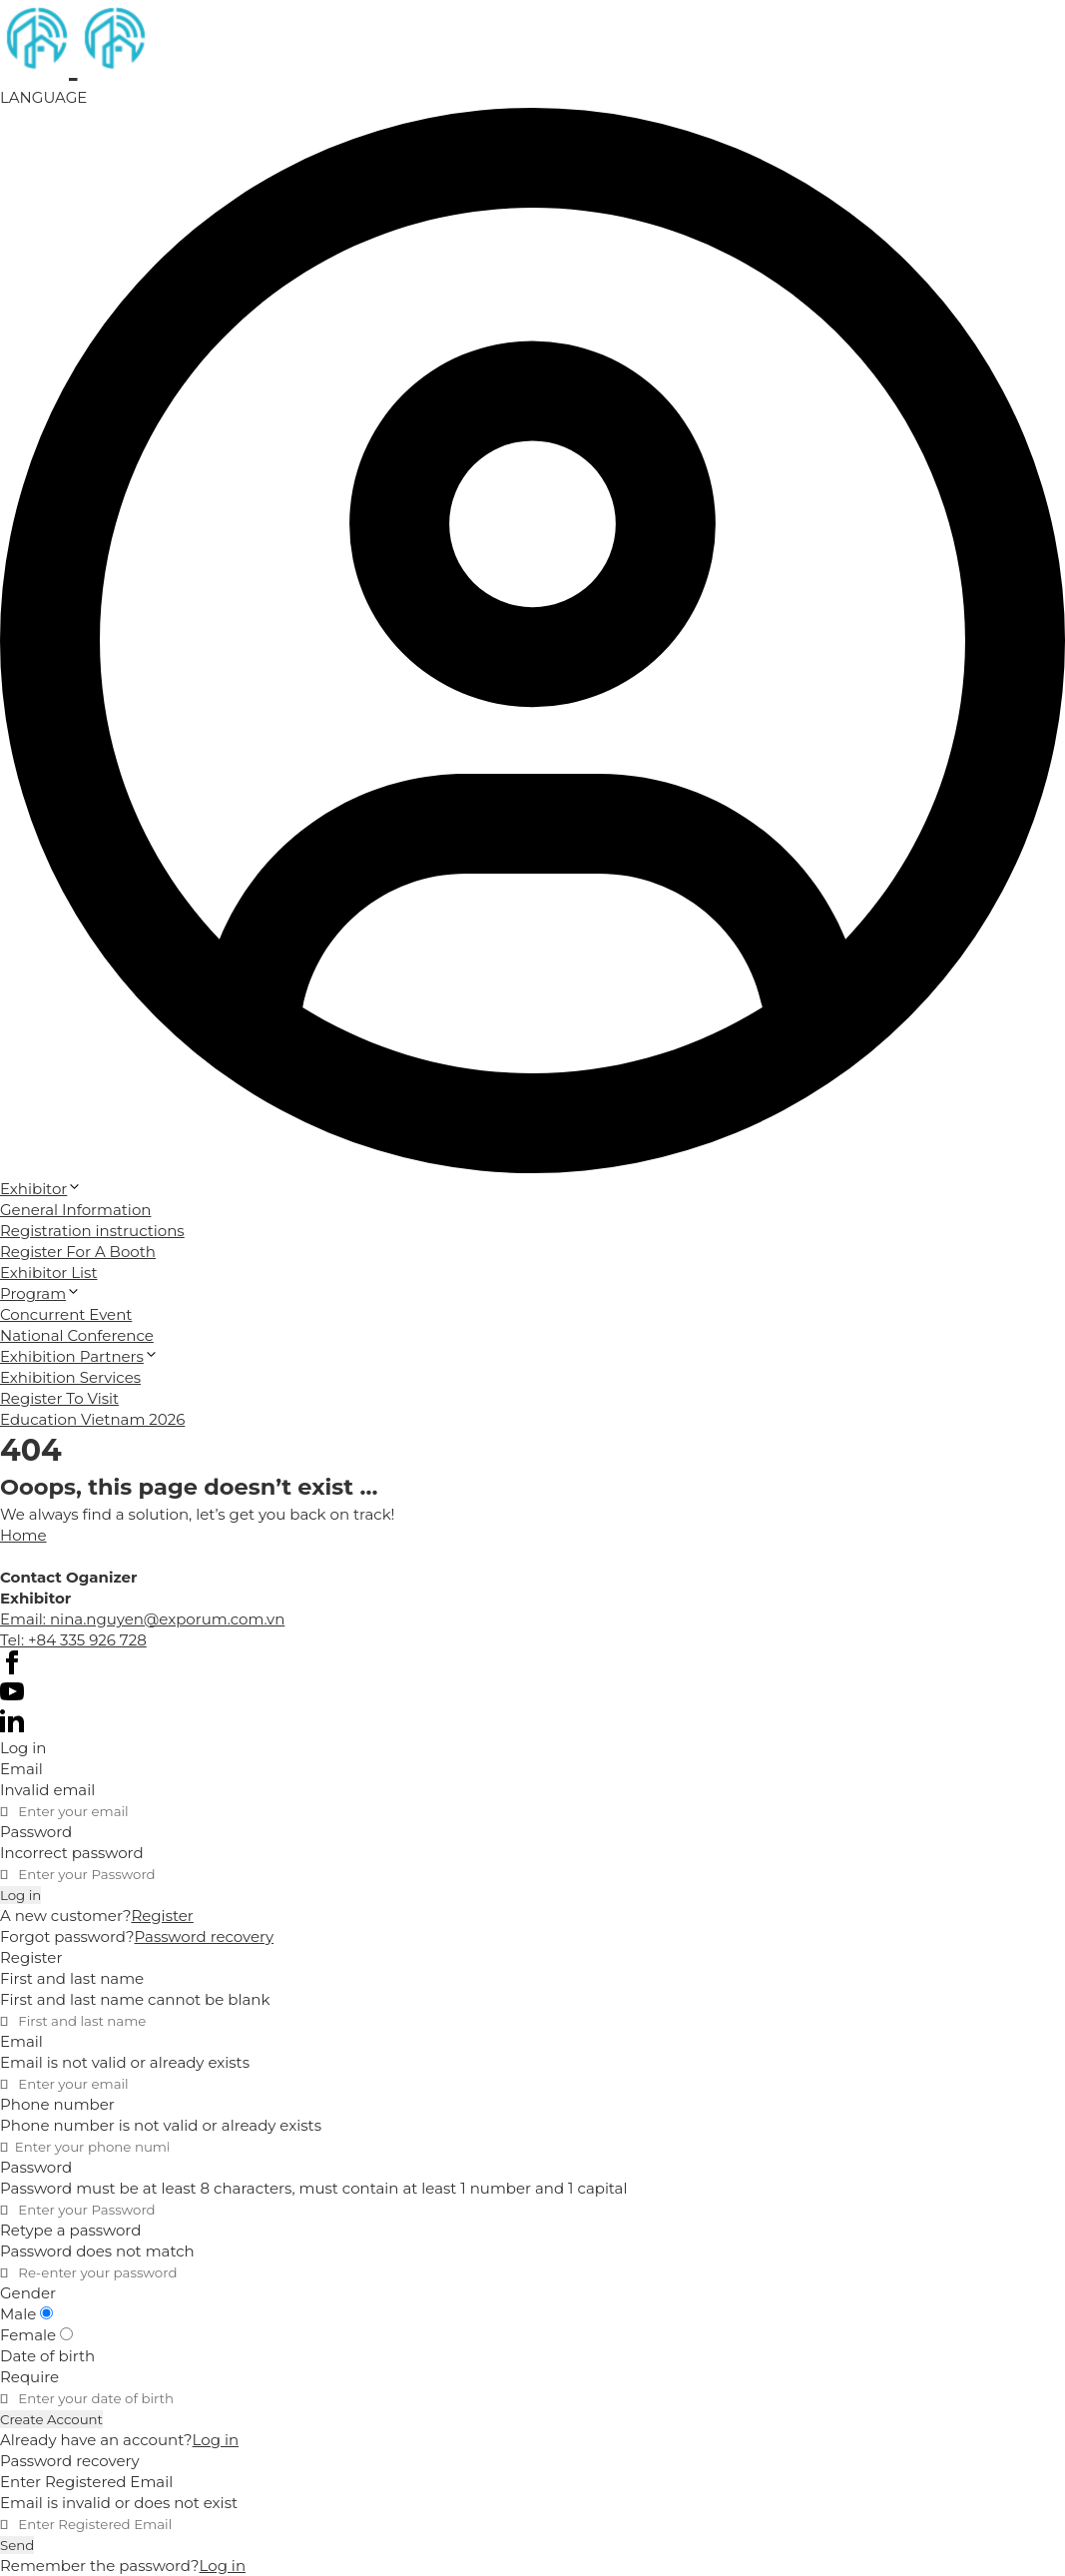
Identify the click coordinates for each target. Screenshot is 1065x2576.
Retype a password (70, 2230)
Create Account (51, 2419)
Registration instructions (92, 1230)
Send (17, 2545)
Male (26, 2313)
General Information (75, 1209)
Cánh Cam (200, 1556)
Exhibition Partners (79, 1356)
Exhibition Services (70, 1377)
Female (36, 2334)
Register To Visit (59, 1398)
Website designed (67, 1556)
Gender (28, 2292)
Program (40, 1293)
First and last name (72, 1978)
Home (23, 1535)
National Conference (77, 1335)
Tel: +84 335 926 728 (73, 1639)
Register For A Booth (78, 1251)
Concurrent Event (66, 1314)
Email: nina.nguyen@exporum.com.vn (142, 1619)
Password (36, 1831)
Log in (20, 1895)
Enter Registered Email (86, 2481)
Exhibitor (41, 1188)
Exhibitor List (49, 1272)
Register (162, 1915)
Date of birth (47, 2355)
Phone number (57, 2104)
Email (21, 1768)
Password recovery (203, 1936)
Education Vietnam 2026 (92, 1419)
